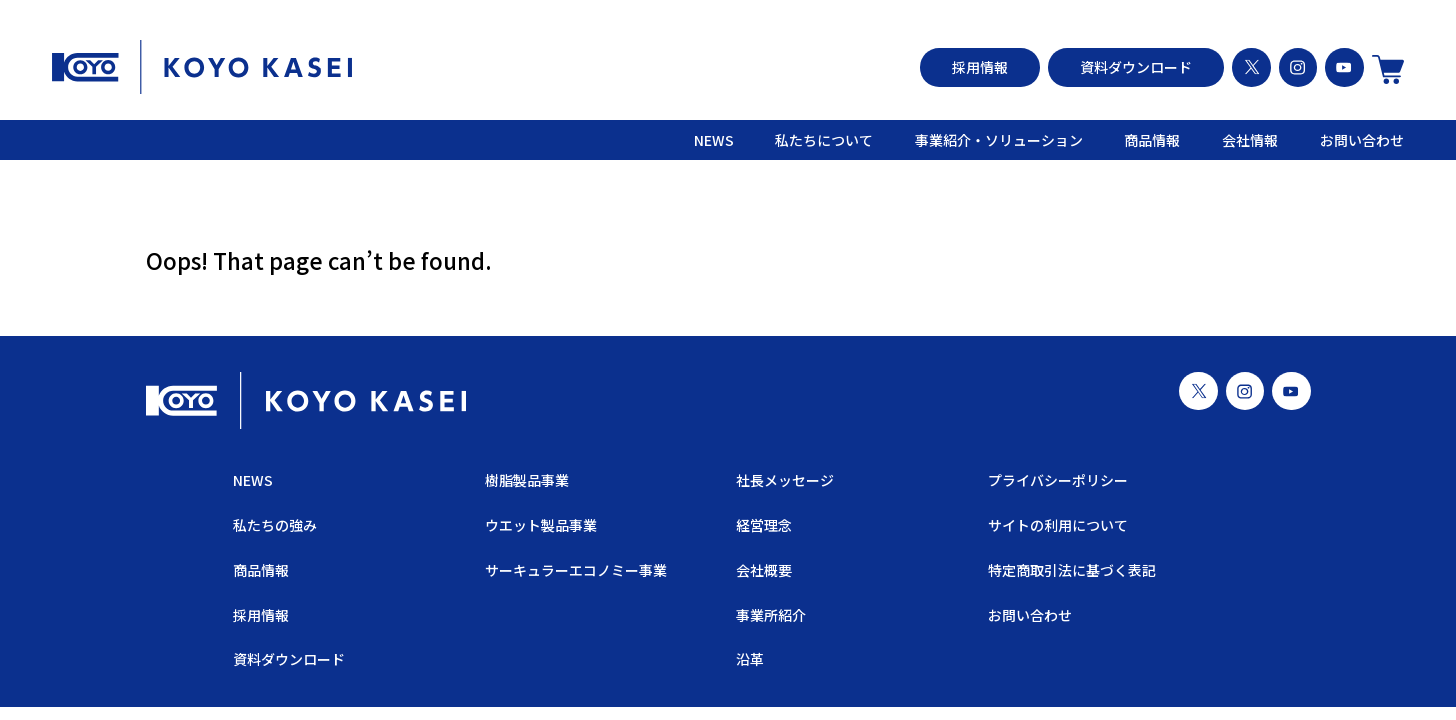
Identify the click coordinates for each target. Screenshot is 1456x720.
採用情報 (980, 67)
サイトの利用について (1058, 525)
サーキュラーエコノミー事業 (575, 570)
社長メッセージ (785, 481)
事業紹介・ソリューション (999, 140)
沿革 (750, 660)
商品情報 (1152, 140)
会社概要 (764, 570)
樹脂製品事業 (526, 481)
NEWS (714, 140)
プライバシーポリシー (1058, 481)
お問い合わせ (1362, 140)
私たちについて (824, 140)
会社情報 (1250, 140)
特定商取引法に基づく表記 (1072, 570)
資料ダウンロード (1136, 67)
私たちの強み (275, 525)
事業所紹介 (771, 615)
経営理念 (764, 525)
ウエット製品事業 (540, 525)
